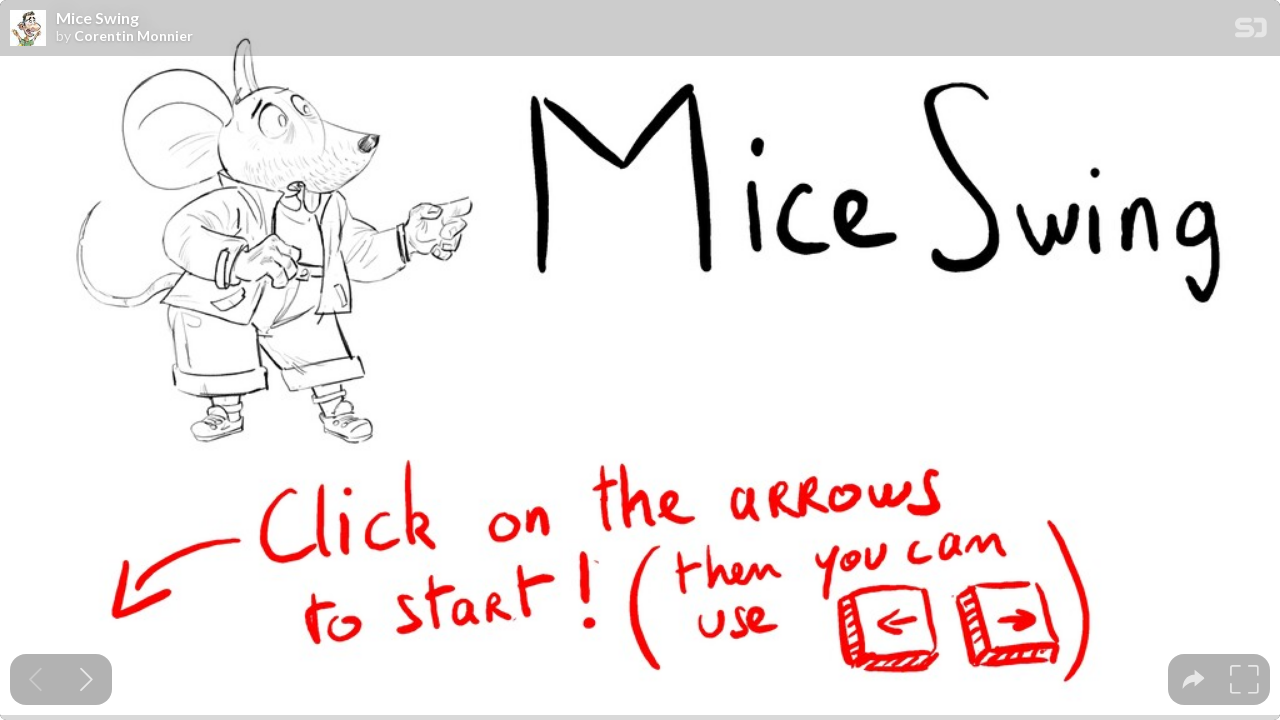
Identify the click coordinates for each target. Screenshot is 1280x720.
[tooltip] (1193, 679)
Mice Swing (97, 18)
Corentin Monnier (133, 36)
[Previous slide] (35, 679)
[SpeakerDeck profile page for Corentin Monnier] (28, 29)
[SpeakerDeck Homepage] (1251, 31)
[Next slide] (86, 679)
